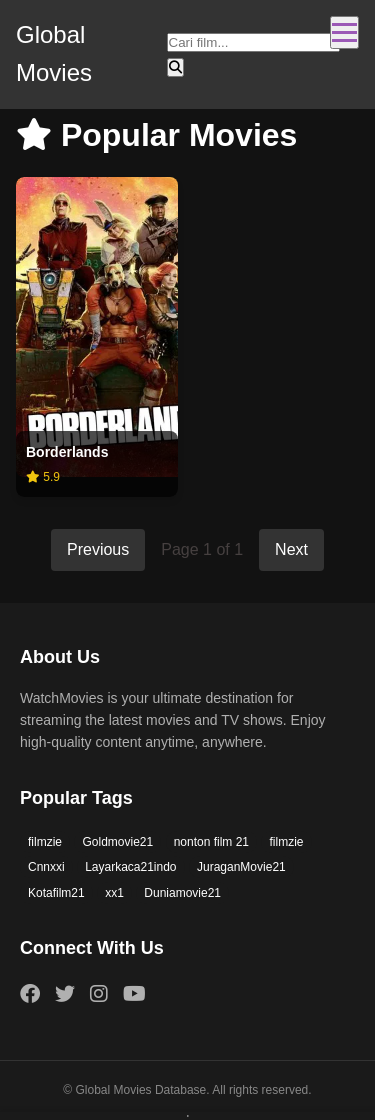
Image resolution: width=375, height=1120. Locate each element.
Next (291, 549)
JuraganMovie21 (241, 867)
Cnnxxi (46, 867)
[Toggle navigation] (344, 32)
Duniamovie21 (182, 893)
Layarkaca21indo (130, 867)
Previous (98, 549)
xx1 (114, 893)
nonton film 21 (211, 842)
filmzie (45, 842)
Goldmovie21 (117, 842)
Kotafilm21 (56, 893)
